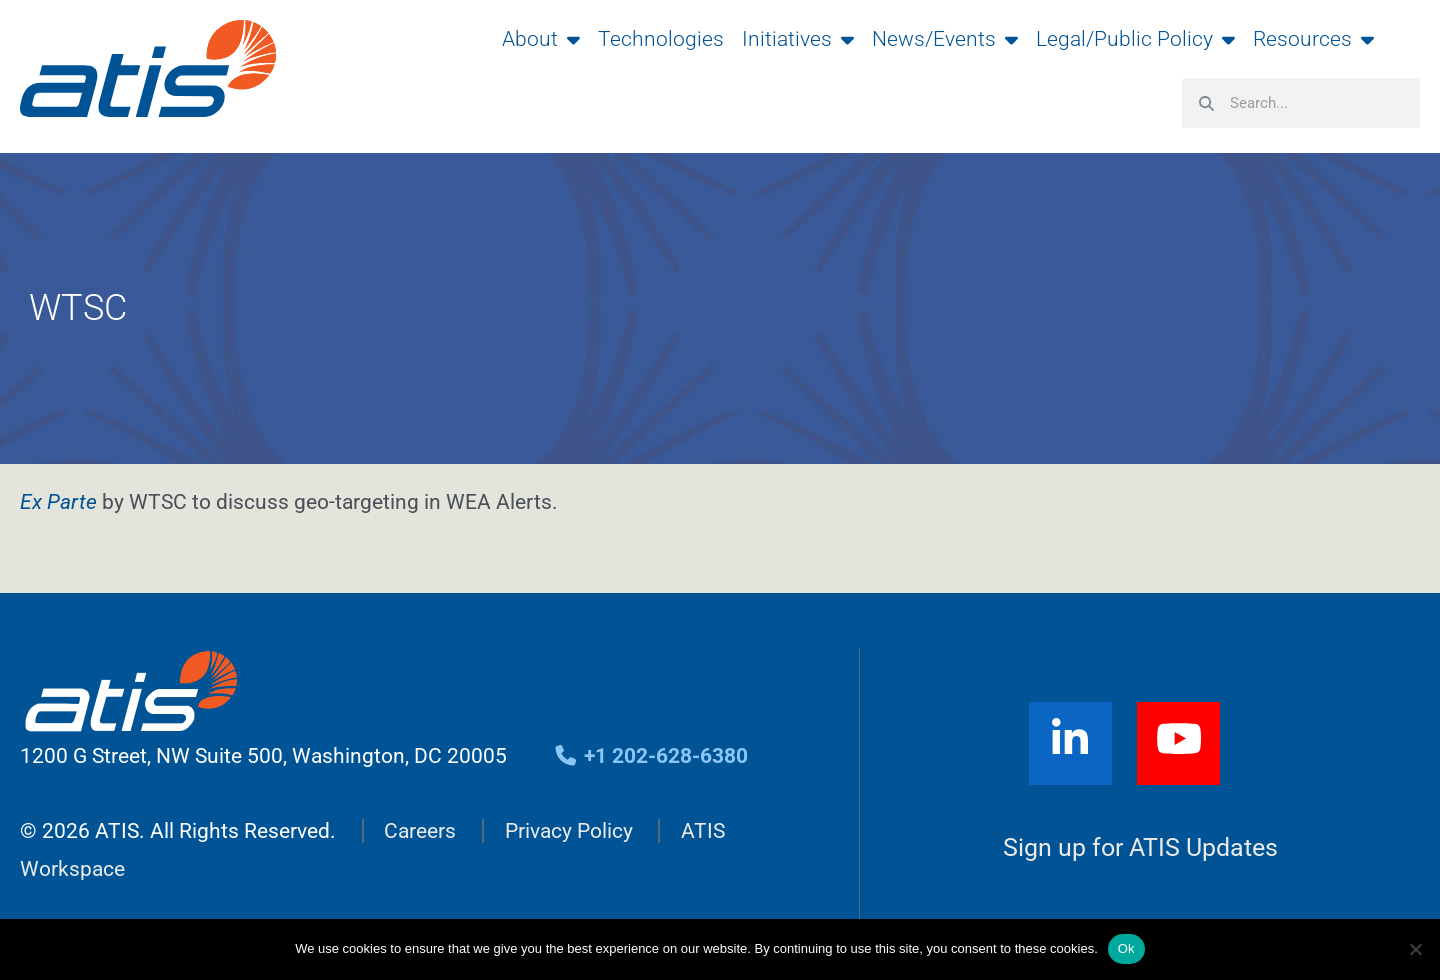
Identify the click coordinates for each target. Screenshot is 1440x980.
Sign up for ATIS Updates (1140, 847)
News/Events (945, 39)
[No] (1415, 949)
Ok (1126, 948)
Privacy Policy (569, 831)
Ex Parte (58, 502)
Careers (420, 831)
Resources (1313, 39)
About (541, 39)
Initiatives (798, 39)
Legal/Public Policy (1135, 39)
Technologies (661, 39)
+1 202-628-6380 (650, 756)
